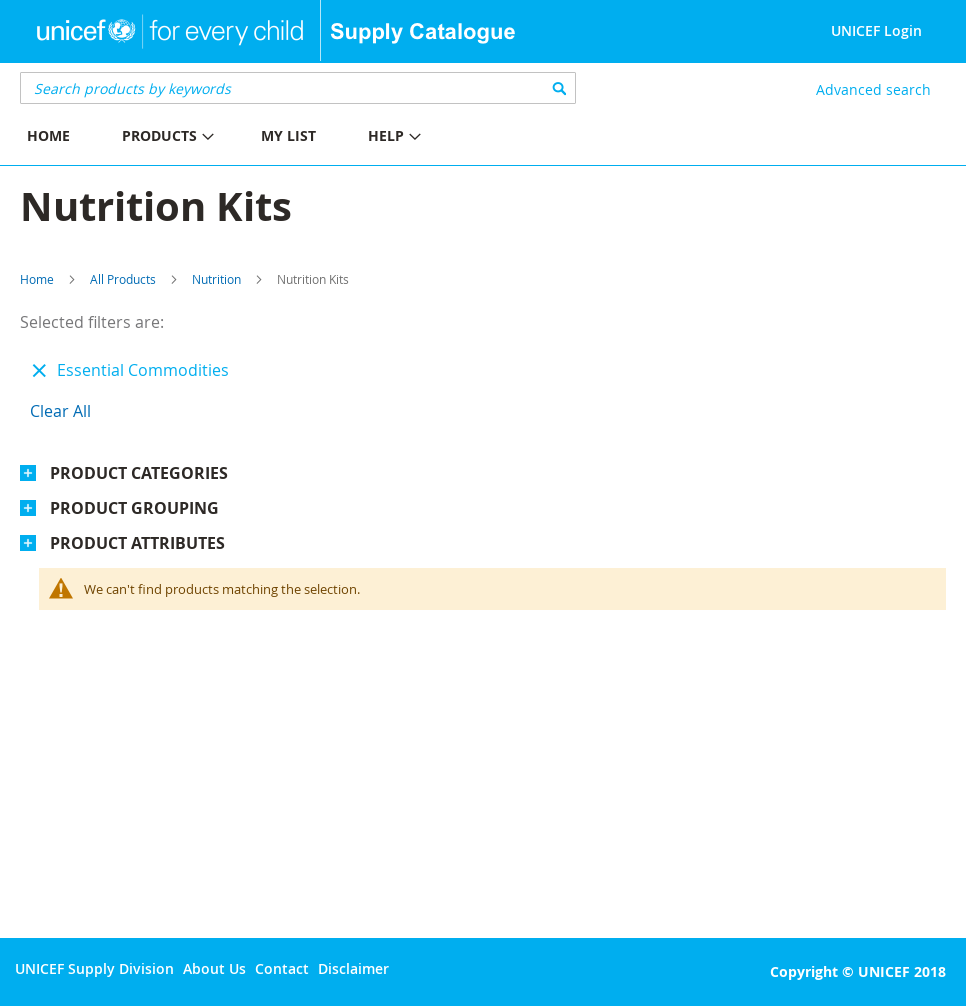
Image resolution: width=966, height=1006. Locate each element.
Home (37, 279)
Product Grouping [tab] (134, 508)
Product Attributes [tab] (137, 543)
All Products (123, 279)
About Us (214, 968)
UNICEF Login (876, 30)
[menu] (241, 138)
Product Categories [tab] (139, 473)
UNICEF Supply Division (94, 968)
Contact (282, 968)
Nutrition (216, 279)
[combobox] (298, 88)
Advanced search (873, 89)
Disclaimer (353, 968)
